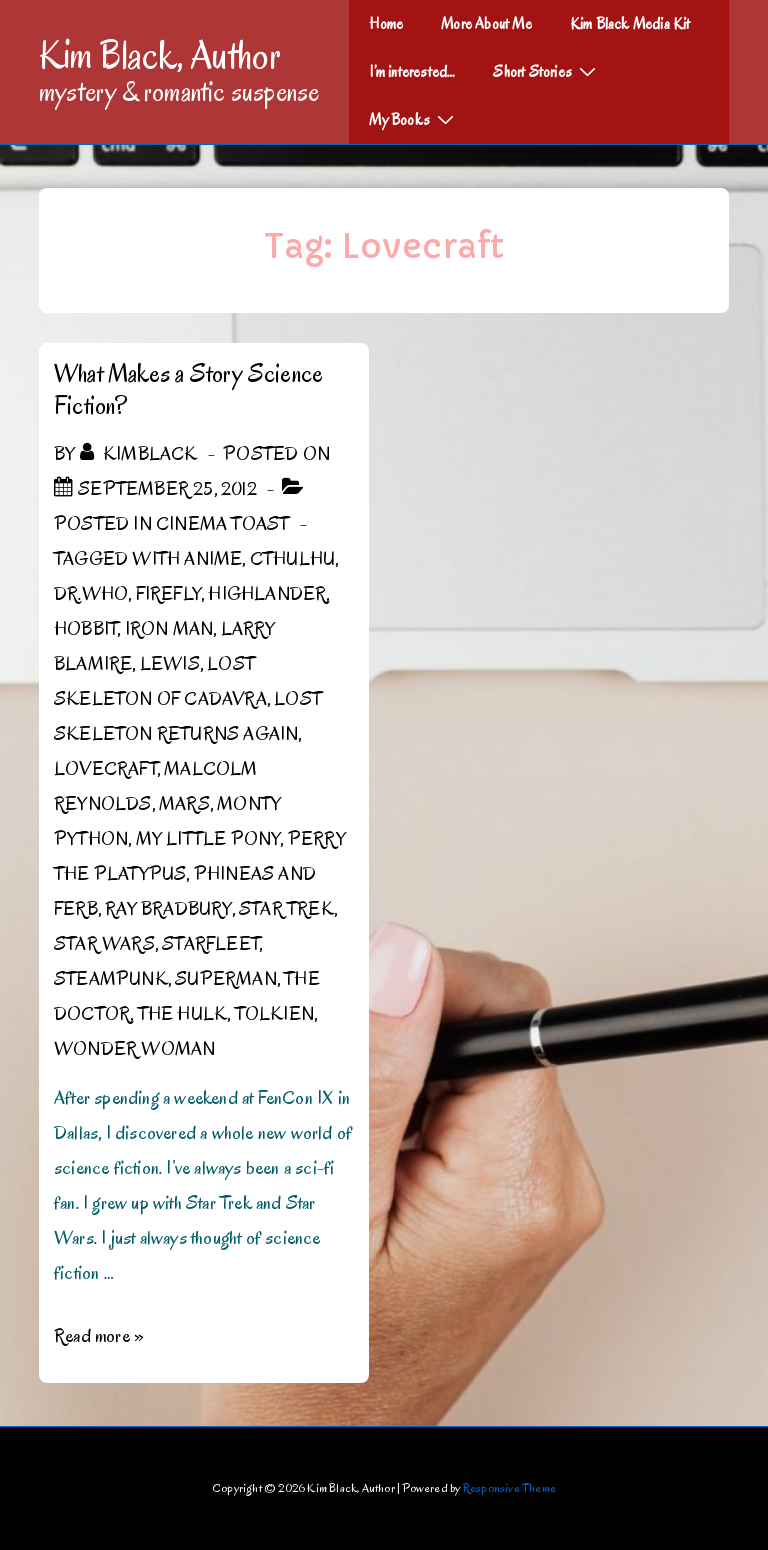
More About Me (486, 24)
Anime (213, 559)
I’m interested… (412, 72)
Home (386, 24)
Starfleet (210, 944)
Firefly (168, 594)
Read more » (99, 1336)
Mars (184, 804)
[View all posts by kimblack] (141, 454)
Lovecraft (105, 769)
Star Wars (104, 944)
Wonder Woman (134, 1049)
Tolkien (274, 1014)
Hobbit (85, 629)
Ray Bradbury (168, 909)
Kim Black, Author (160, 55)
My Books (414, 119)
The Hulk (183, 1014)
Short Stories (547, 71)
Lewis (170, 664)
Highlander (267, 594)
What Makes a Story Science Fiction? (188, 390)
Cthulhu (292, 559)
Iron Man (169, 629)
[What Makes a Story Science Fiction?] (167, 489)
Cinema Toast (222, 524)
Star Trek (286, 909)
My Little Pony (208, 839)
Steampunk (111, 979)
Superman (226, 979)
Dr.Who (91, 594)
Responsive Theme (509, 1487)
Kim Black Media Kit (630, 24)
